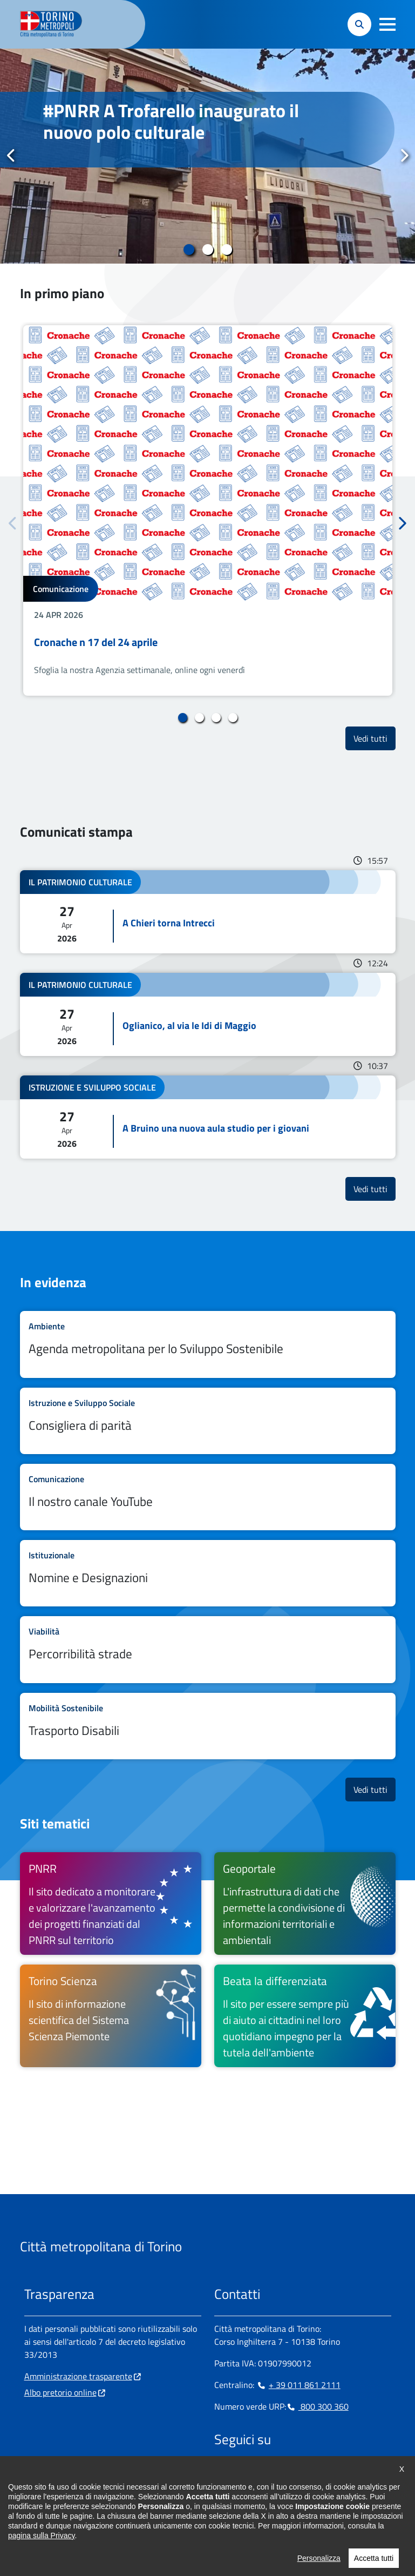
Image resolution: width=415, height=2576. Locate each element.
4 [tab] (232, 718)
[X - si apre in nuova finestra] (291, 2473)
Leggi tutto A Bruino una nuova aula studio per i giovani (208, 1117)
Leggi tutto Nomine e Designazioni (208, 1573)
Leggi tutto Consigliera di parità (208, 1421)
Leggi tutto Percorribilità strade (208, 1649)
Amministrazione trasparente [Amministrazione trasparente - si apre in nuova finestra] (78, 2376)
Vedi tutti (374, 738)
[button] (387, 24)
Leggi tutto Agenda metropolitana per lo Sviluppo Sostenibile (208, 1344)
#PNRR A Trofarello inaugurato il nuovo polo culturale (171, 121)
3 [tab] (226, 249)
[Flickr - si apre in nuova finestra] (326, 2473)
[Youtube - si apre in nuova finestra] (308, 2473)
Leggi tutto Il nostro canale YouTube (208, 1497)
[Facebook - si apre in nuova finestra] (222, 2473)
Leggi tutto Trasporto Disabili (208, 1726)
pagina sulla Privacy (41, 2568)
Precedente (11, 155)
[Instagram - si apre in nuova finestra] (239, 2473)
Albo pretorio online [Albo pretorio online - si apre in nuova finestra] (60, 2392)
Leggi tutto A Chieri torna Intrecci (208, 911)
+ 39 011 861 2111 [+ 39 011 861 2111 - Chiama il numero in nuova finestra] (298, 2384)
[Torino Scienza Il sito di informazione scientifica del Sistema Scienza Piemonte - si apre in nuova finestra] (110, 2016)
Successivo (403, 155)
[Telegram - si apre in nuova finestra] (274, 2473)
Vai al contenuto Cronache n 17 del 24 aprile (208, 510)
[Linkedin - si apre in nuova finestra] (256, 2473)
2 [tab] (207, 249)
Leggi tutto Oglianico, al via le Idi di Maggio (208, 1014)
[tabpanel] (207, 156)
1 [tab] (188, 249)
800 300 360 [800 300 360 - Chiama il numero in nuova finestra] (317, 2406)
